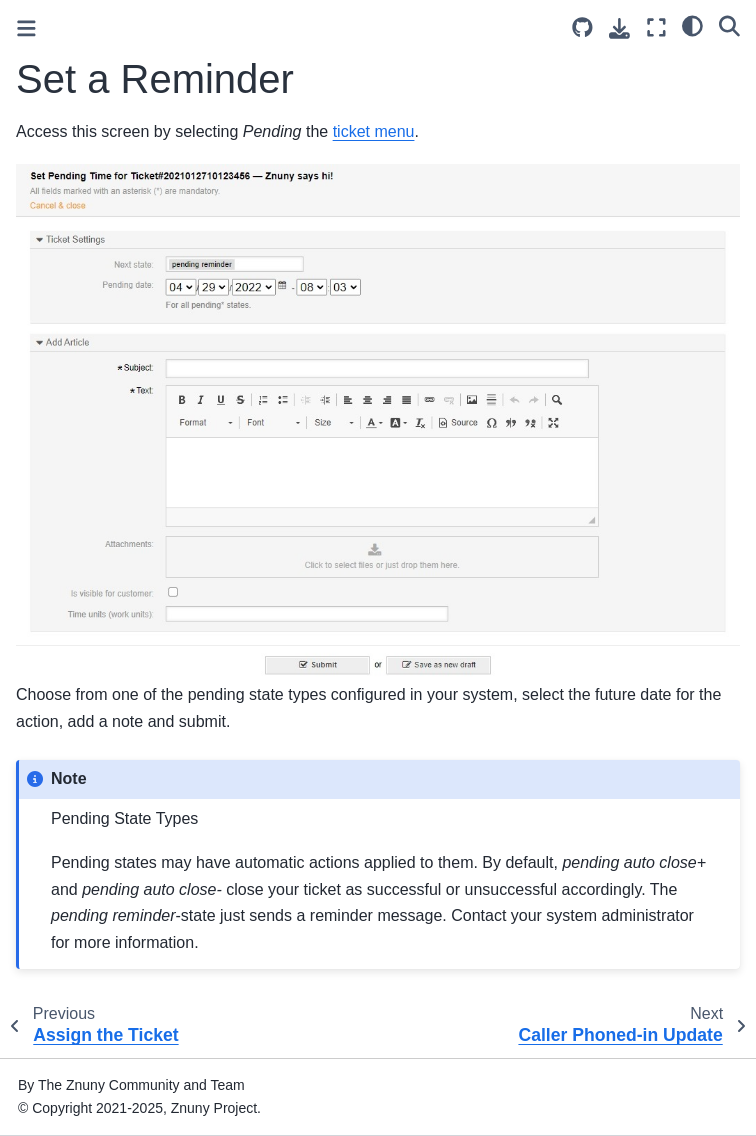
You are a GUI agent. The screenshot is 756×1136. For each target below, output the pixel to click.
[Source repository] (582, 27)
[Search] (729, 25)
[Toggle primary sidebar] (26, 28)
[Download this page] (619, 28)
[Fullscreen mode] (656, 27)
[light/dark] (692, 25)
